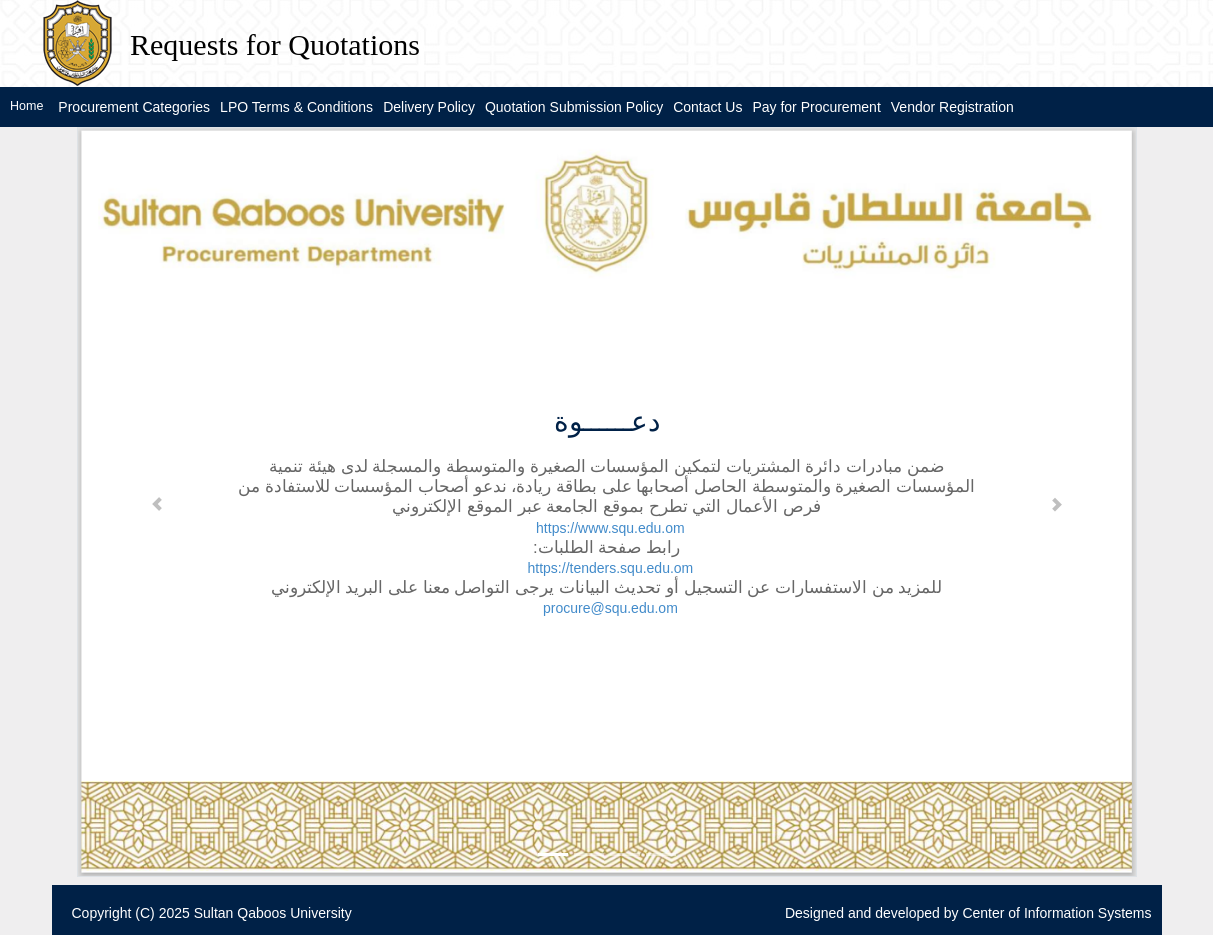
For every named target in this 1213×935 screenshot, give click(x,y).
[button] (157, 502)
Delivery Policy (429, 107)
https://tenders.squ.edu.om (611, 568)
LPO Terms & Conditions (296, 107)
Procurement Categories (134, 107)
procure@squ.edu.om (610, 608)
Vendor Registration (952, 107)
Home (26, 106)
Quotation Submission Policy (574, 107)
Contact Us (707, 107)
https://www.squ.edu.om (610, 528)
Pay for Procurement (816, 107)
